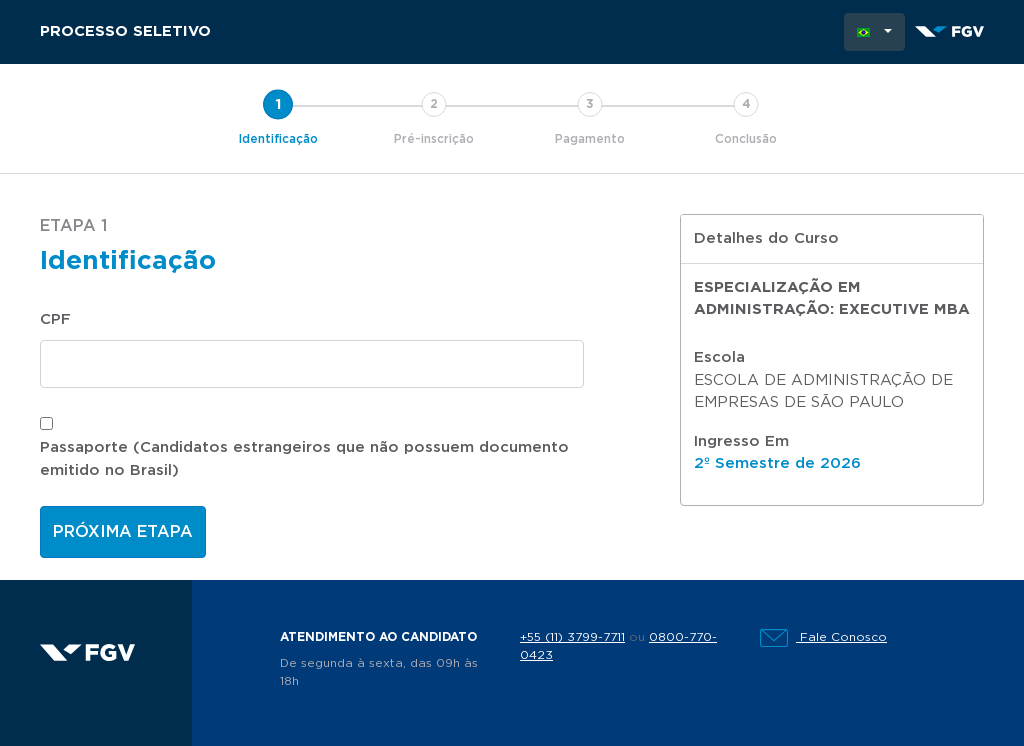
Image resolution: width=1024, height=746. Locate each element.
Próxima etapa (123, 532)
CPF (55, 319)
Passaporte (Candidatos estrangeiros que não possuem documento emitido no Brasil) (304, 459)
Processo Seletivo (125, 31)
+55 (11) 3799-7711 (572, 637)
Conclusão (746, 139)
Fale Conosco (823, 637)
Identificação (278, 139)
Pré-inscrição (434, 139)
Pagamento (590, 139)
